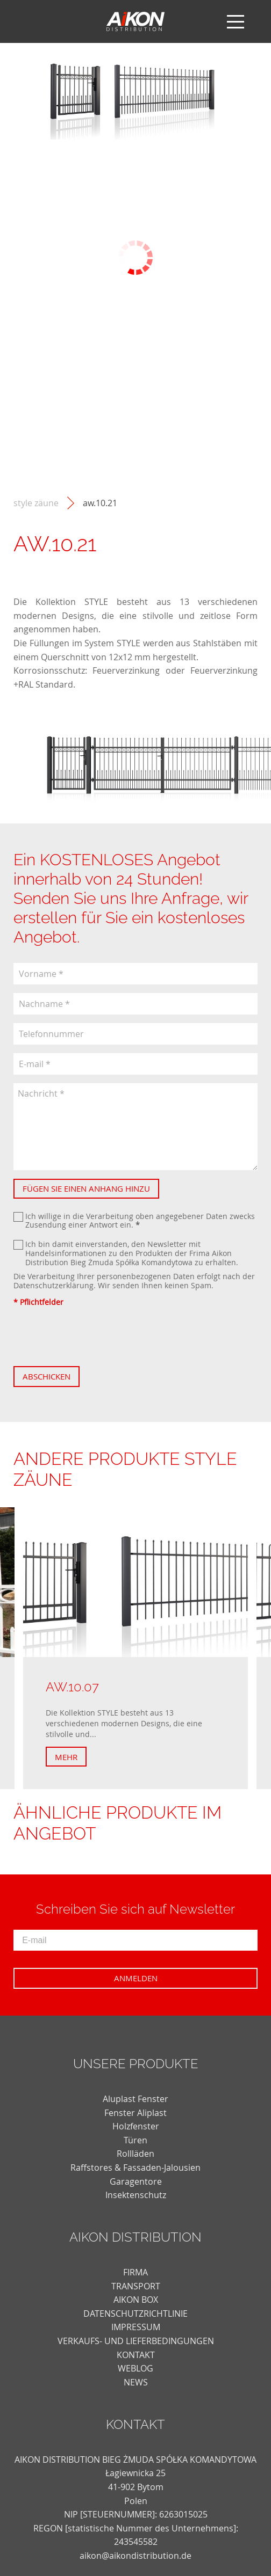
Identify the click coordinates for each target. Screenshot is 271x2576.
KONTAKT (136, 2355)
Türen (135, 2140)
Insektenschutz (135, 2195)
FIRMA (135, 2272)
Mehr (66, 1757)
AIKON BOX (135, 2299)
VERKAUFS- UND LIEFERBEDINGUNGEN (136, 2341)
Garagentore (136, 2181)
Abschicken (46, 1376)
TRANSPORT (135, 2286)
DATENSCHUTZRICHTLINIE (135, 2313)
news (136, 2382)
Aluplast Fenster (135, 2099)
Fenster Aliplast (135, 2113)
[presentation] (95, 1337)
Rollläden (135, 2153)
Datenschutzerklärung (53, 1285)
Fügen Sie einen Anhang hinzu (86, 1188)
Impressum (135, 2327)
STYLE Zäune (36, 503)
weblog (135, 2368)
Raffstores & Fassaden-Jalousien (135, 2167)
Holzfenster (135, 2126)
